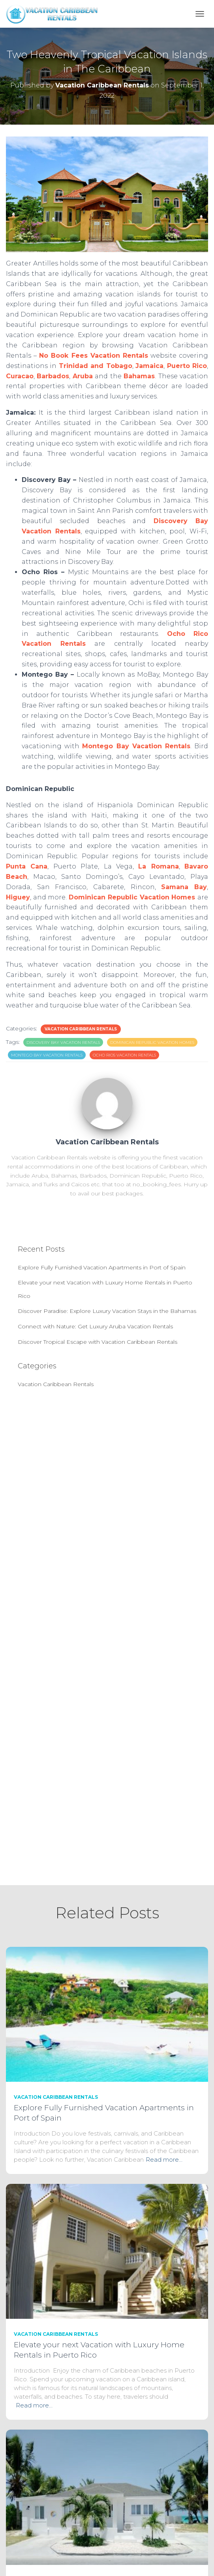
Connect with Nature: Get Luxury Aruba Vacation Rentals (95, 1326)
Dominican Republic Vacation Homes (132, 897)
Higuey (18, 897)
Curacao (20, 376)
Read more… (164, 2159)
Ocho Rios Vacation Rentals (124, 1055)
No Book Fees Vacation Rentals (93, 355)
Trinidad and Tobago (95, 366)
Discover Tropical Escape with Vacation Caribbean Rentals (97, 1341)
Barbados (53, 376)
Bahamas (139, 376)
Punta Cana (26, 866)
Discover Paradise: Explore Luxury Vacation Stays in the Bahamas (107, 1311)
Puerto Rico (187, 366)
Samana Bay (184, 887)
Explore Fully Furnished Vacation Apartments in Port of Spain (102, 1267)
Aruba (83, 376)
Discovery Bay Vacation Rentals (63, 1042)
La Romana (158, 866)
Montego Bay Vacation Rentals (136, 746)
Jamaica (149, 366)
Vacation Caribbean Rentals (81, 1029)
